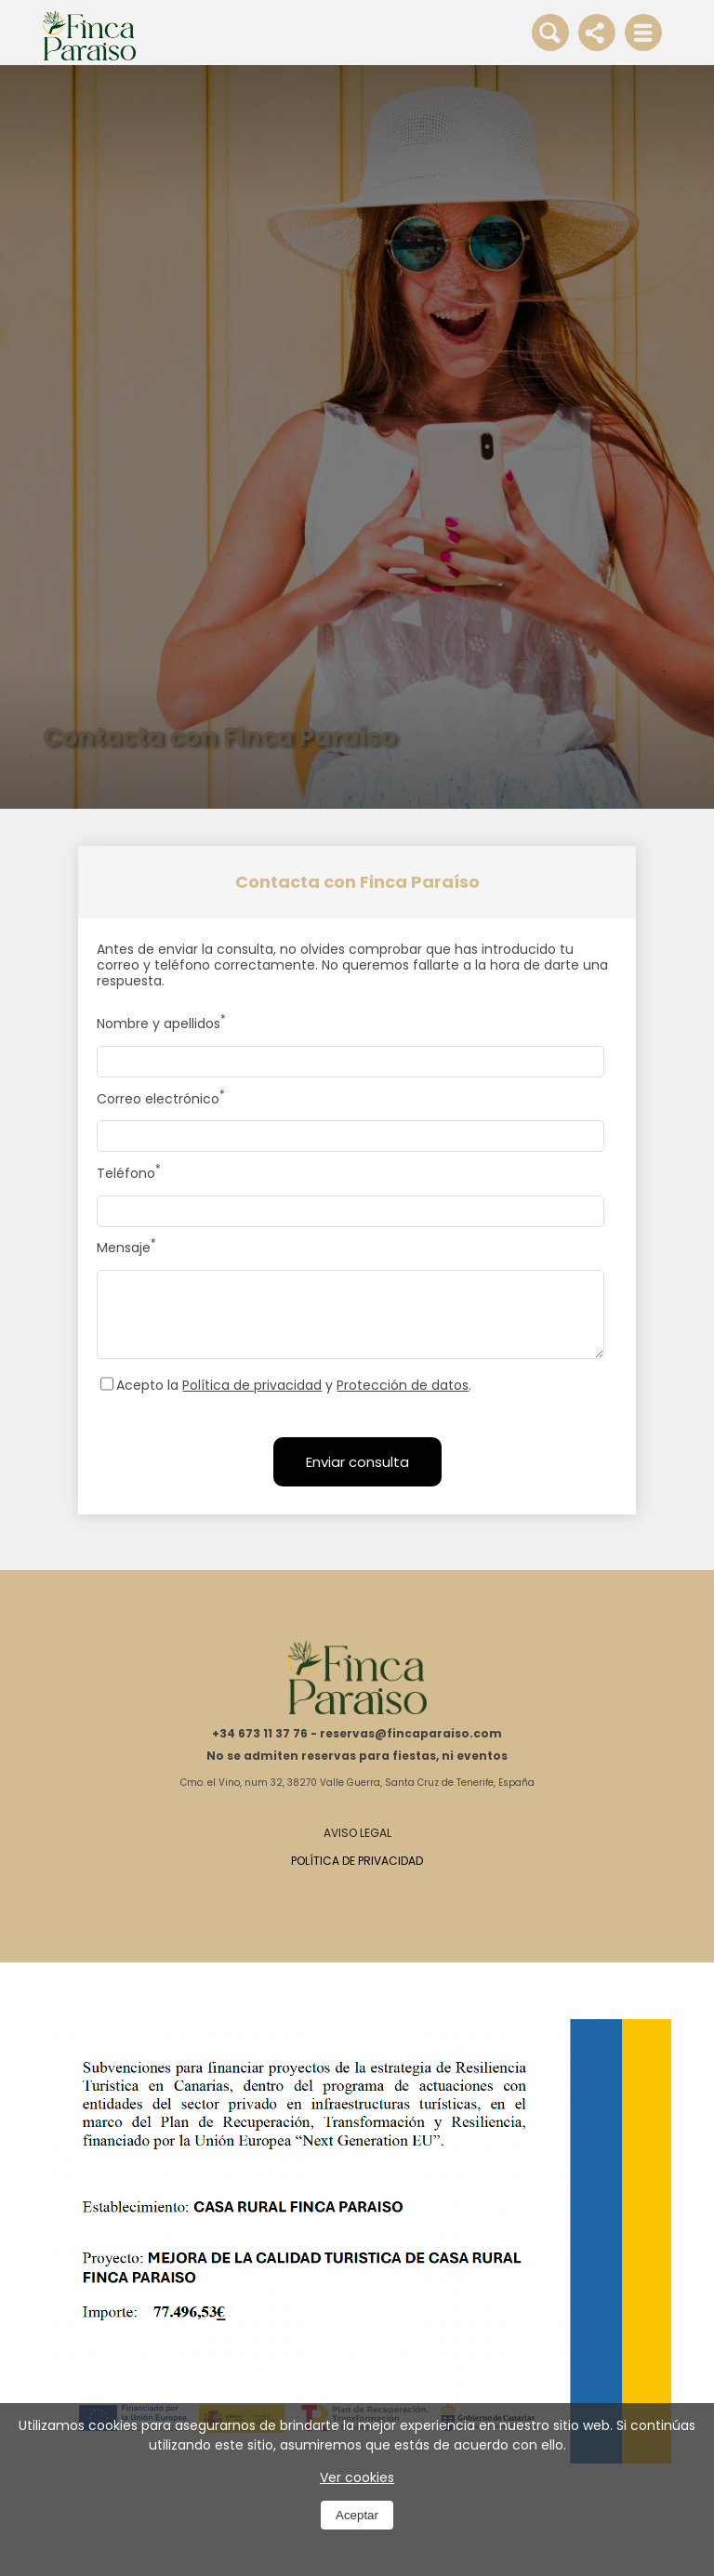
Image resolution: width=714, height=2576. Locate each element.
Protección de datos (403, 1385)
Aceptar (357, 2515)
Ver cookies (357, 2477)
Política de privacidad (252, 1385)
